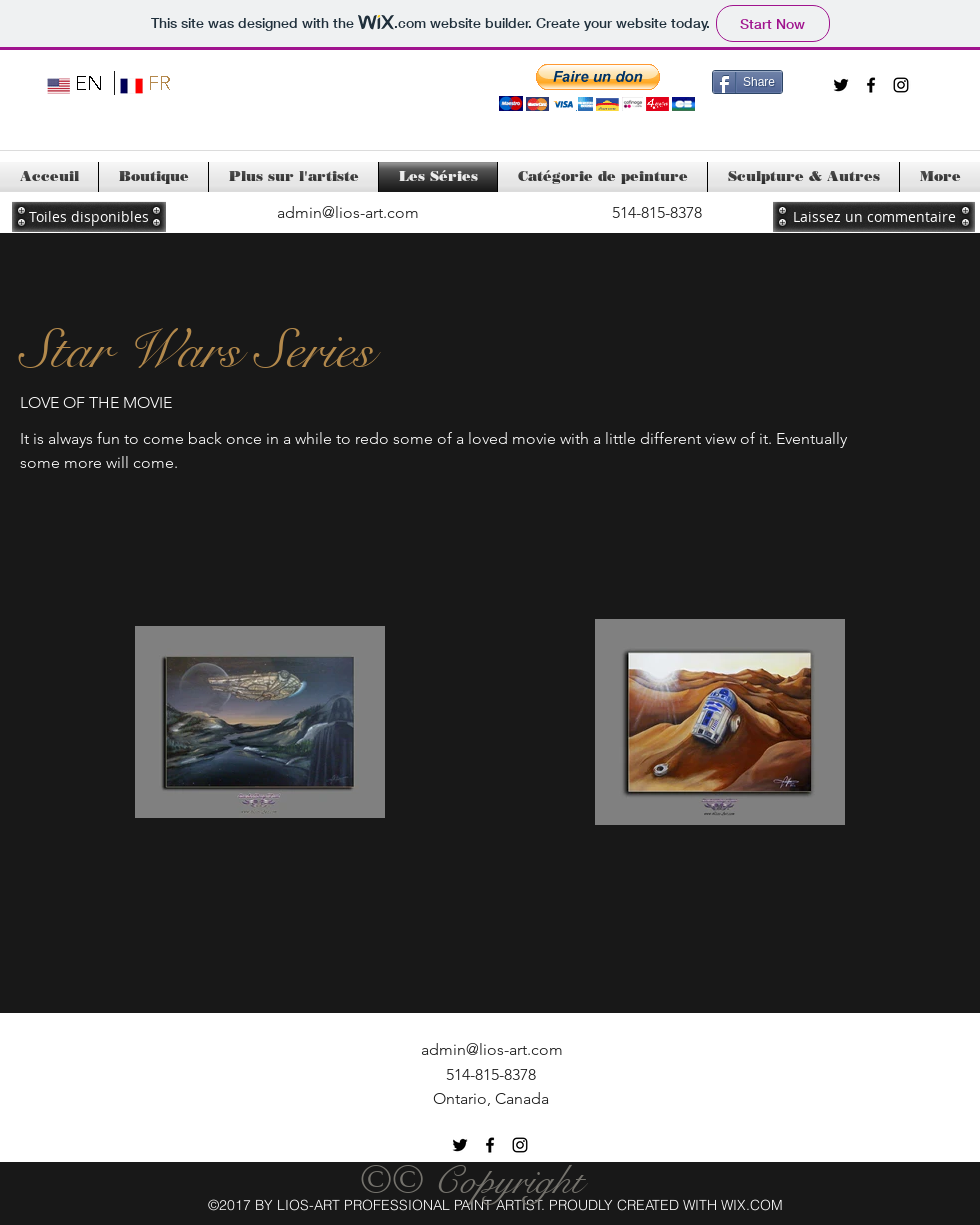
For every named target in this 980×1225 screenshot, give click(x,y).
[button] (597, 87)
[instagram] (901, 85)
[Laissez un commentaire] (874, 216)
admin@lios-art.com (348, 212)
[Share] (747, 82)
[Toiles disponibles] (89, 216)
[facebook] (871, 85)
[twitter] (841, 85)
